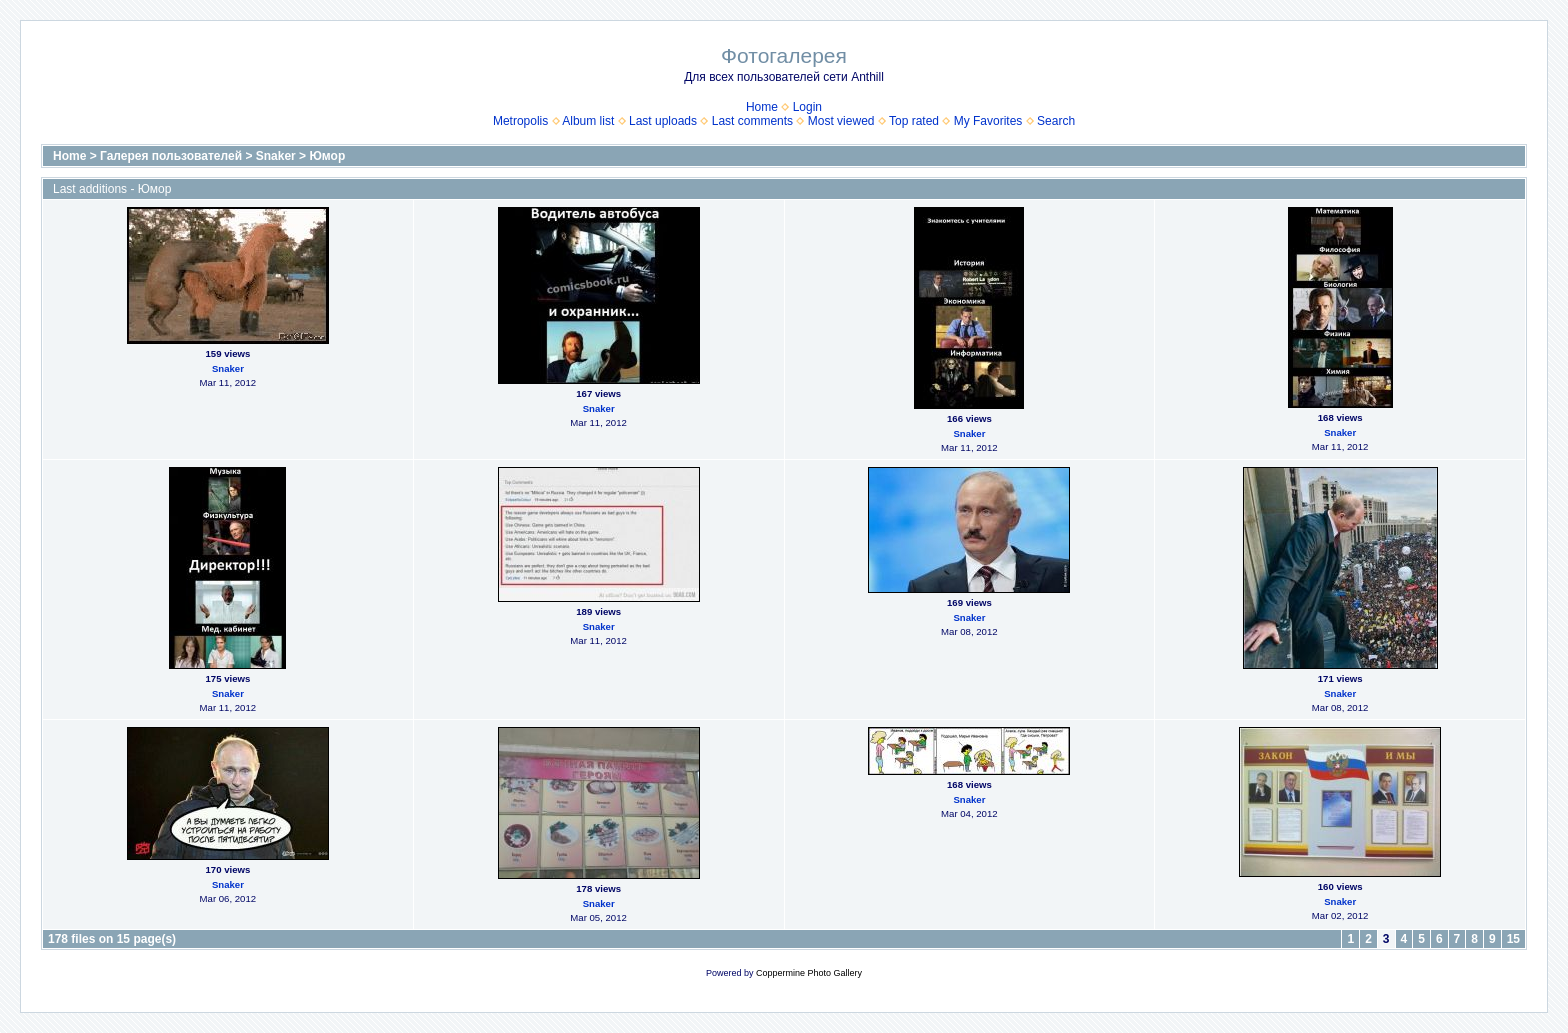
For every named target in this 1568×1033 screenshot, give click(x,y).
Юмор (327, 156)
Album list (588, 121)
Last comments (752, 121)
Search (1056, 121)
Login (807, 107)
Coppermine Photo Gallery (809, 973)
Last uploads (663, 121)
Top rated (914, 121)
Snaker (276, 156)
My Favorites (988, 121)
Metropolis (520, 121)
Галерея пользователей (171, 156)
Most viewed (841, 121)
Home (762, 107)
